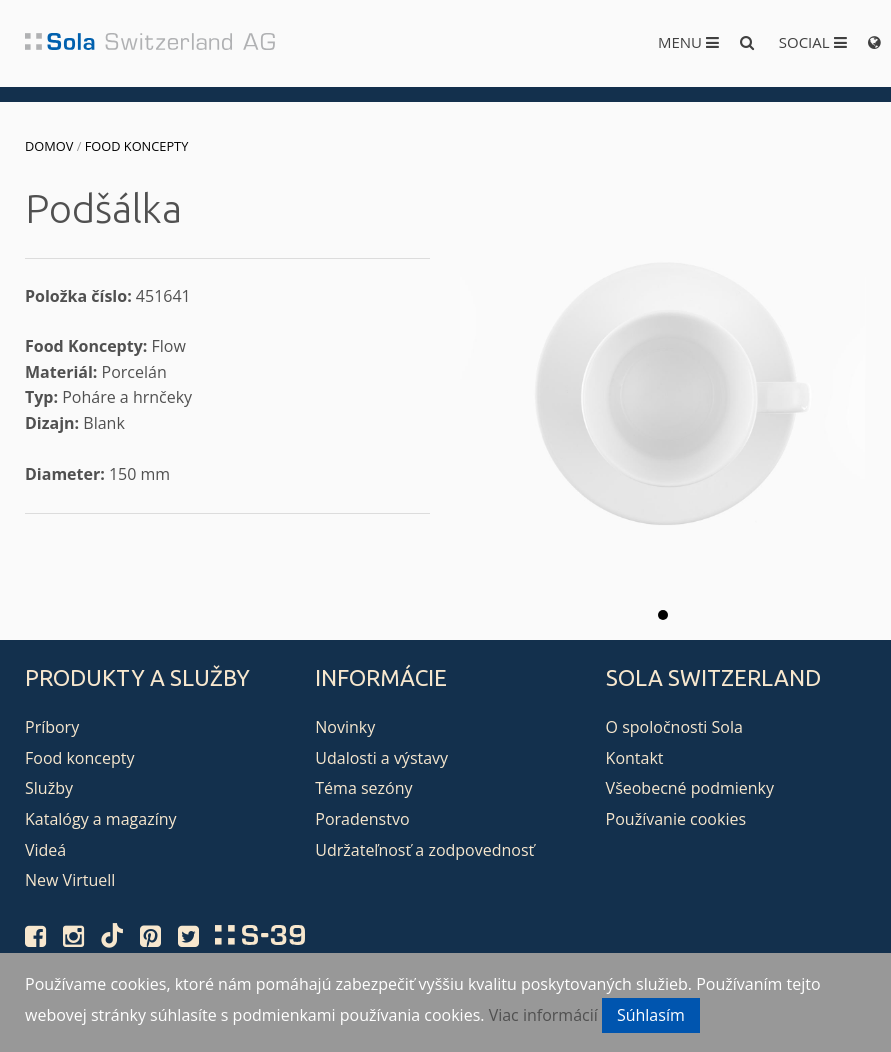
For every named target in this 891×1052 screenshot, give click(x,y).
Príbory (52, 727)
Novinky (345, 727)
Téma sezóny (363, 788)
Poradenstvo (362, 819)
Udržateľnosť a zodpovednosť (424, 850)
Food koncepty (137, 146)
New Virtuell (70, 880)
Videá (45, 850)
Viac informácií (543, 1015)
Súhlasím (651, 1015)
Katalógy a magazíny (101, 819)
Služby (49, 788)
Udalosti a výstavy (381, 758)
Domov (49, 146)
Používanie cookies (676, 819)
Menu (688, 42)
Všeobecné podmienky (690, 788)
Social (813, 42)
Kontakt (635, 758)
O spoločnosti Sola (674, 727)
